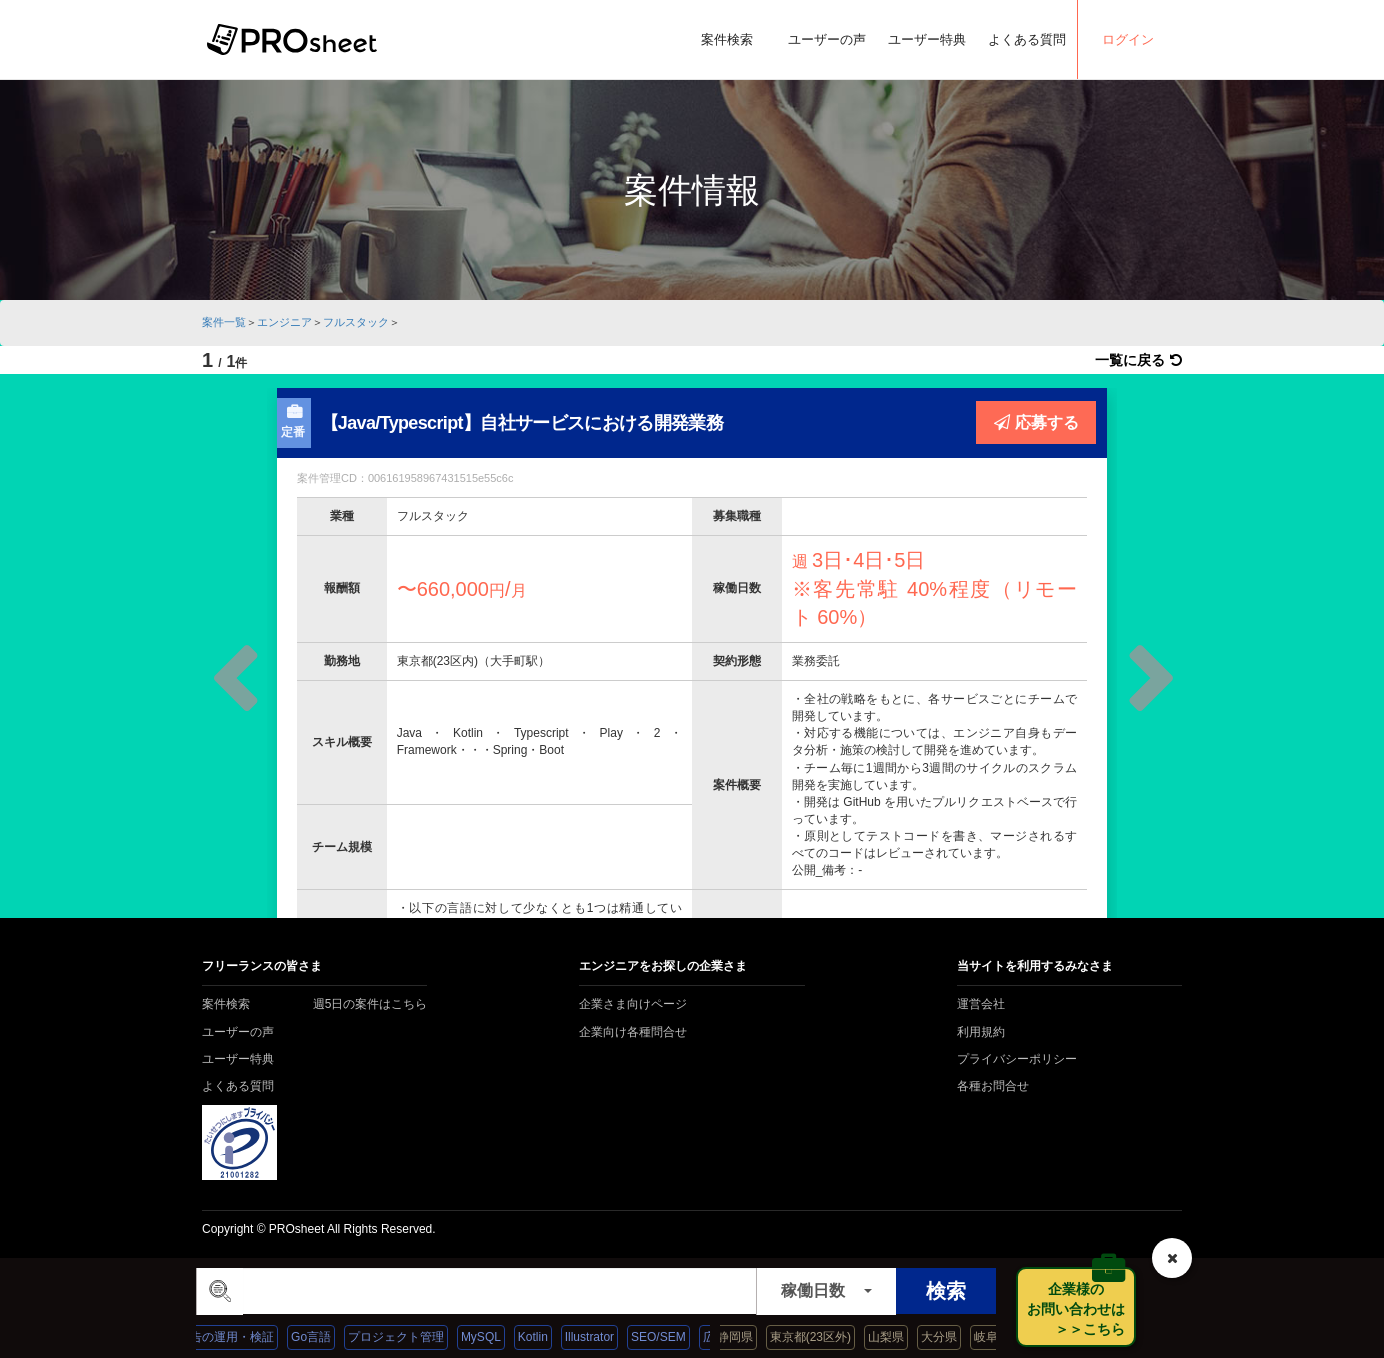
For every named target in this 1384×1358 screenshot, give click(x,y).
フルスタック (356, 322)
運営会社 (981, 1004)
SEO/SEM (670, 1337)
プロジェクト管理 (408, 1337)
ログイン (1128, 39)
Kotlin (545, 1337)
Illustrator (601, 1337)
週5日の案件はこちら (370, 1004)
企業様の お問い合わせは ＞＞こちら (1081, 1309)
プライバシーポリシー (1017, 1059)
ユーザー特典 (927, 39)
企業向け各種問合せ (633, 1032)
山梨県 (898, 1337)
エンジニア (284, 322)
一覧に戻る (1138, 360)
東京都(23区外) (822, 1337)
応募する (1036, 422)
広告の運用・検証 (238, 1337)
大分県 (951, 1337)
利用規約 (981, 1032)
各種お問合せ (993, 1086)
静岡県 (747, 1337)
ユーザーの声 (827, 39)
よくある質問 (1027, 39)
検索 (946, 1291)
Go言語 (323, 1337)
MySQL (493, 1337)
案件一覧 (224, 322)
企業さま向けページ (633, 1004)
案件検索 (727, 39)
